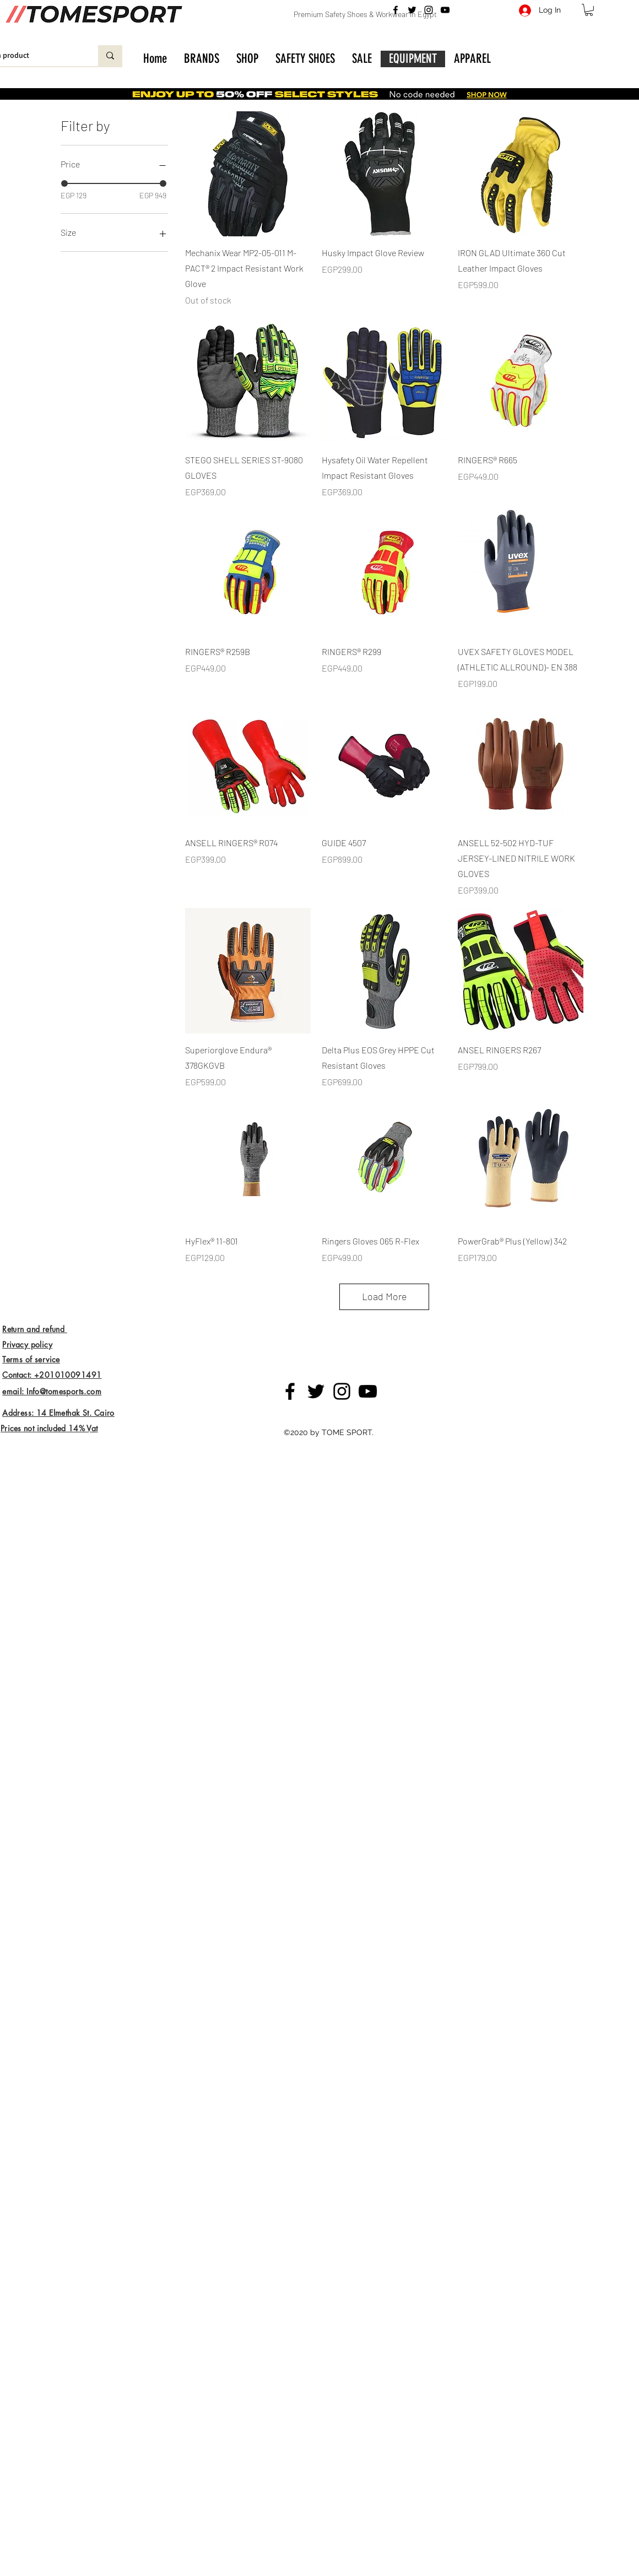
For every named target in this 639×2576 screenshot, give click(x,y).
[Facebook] (395, 9)
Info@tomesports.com (63, 1391)
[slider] (64, 183)
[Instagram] (428, 9)
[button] (589, 10)
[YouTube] (445, 9)
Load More (384, 1296)
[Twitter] (412, 9)
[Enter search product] (110, 55)
